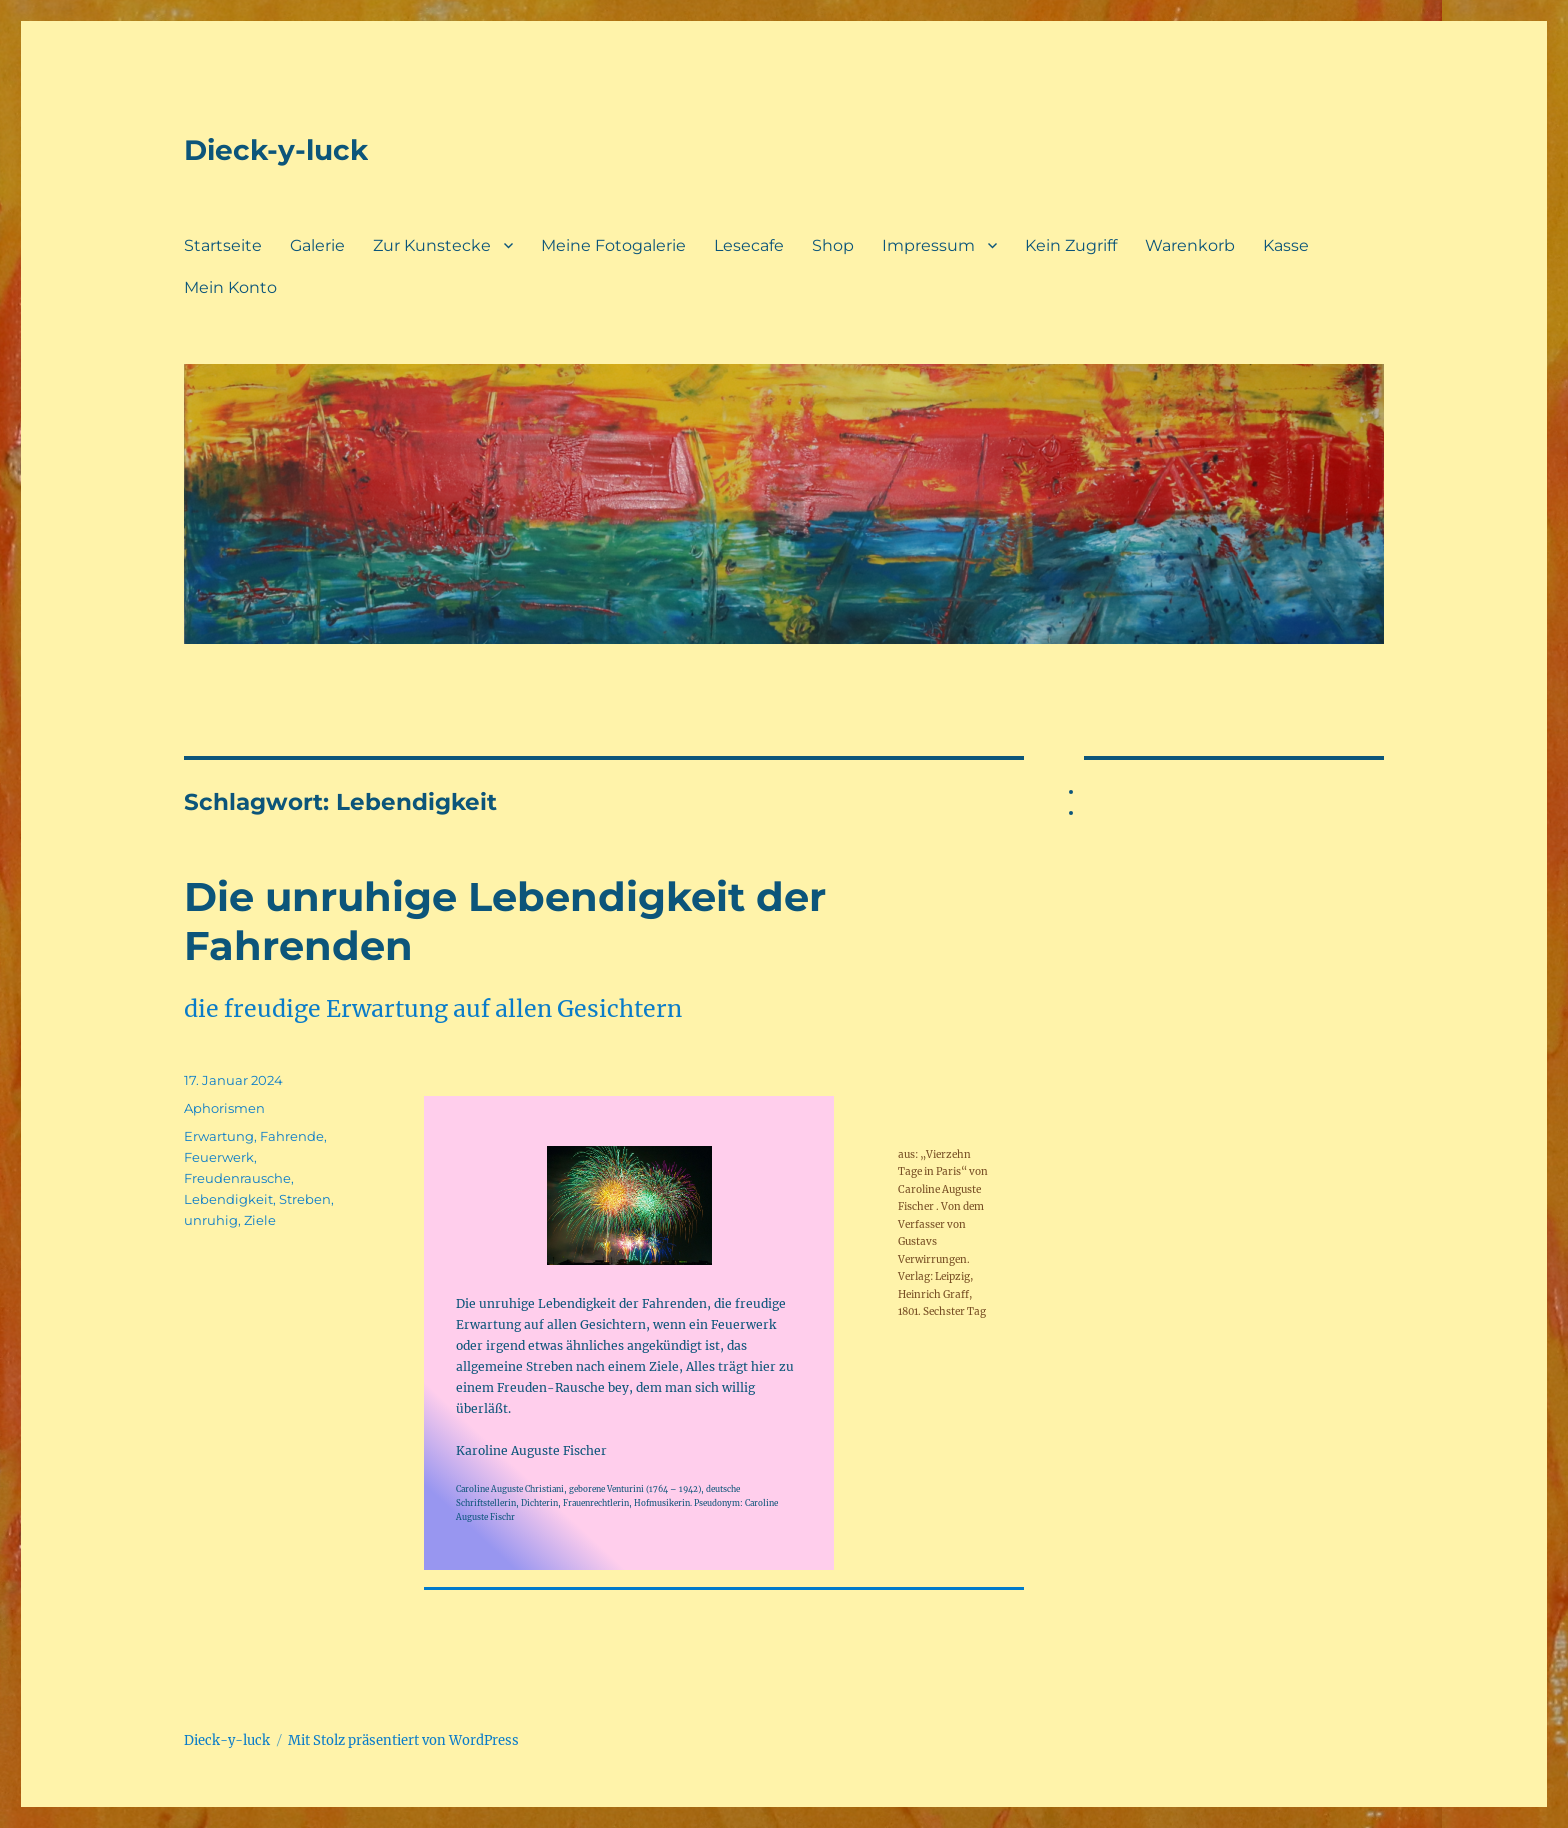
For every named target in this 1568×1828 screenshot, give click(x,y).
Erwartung (219, 1136)
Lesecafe (749, 245)
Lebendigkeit (228, 1199)
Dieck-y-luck (276, 150)
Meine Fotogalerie (613, 245)
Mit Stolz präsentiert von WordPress (403, 1740)
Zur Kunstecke (432, 245)
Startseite (223, 245)
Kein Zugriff (1071, 245)
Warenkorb (1190, 245)
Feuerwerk (219, 1157)
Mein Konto (230, 287)
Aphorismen (224, 1108)
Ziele (260, 1220)
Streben (305, 1199)
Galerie (317, 245)
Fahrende (292, 1136)
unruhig (211, 1220)
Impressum (928, 245)
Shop (833, 245)
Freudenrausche (237, 1178)
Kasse (1286, 245)
